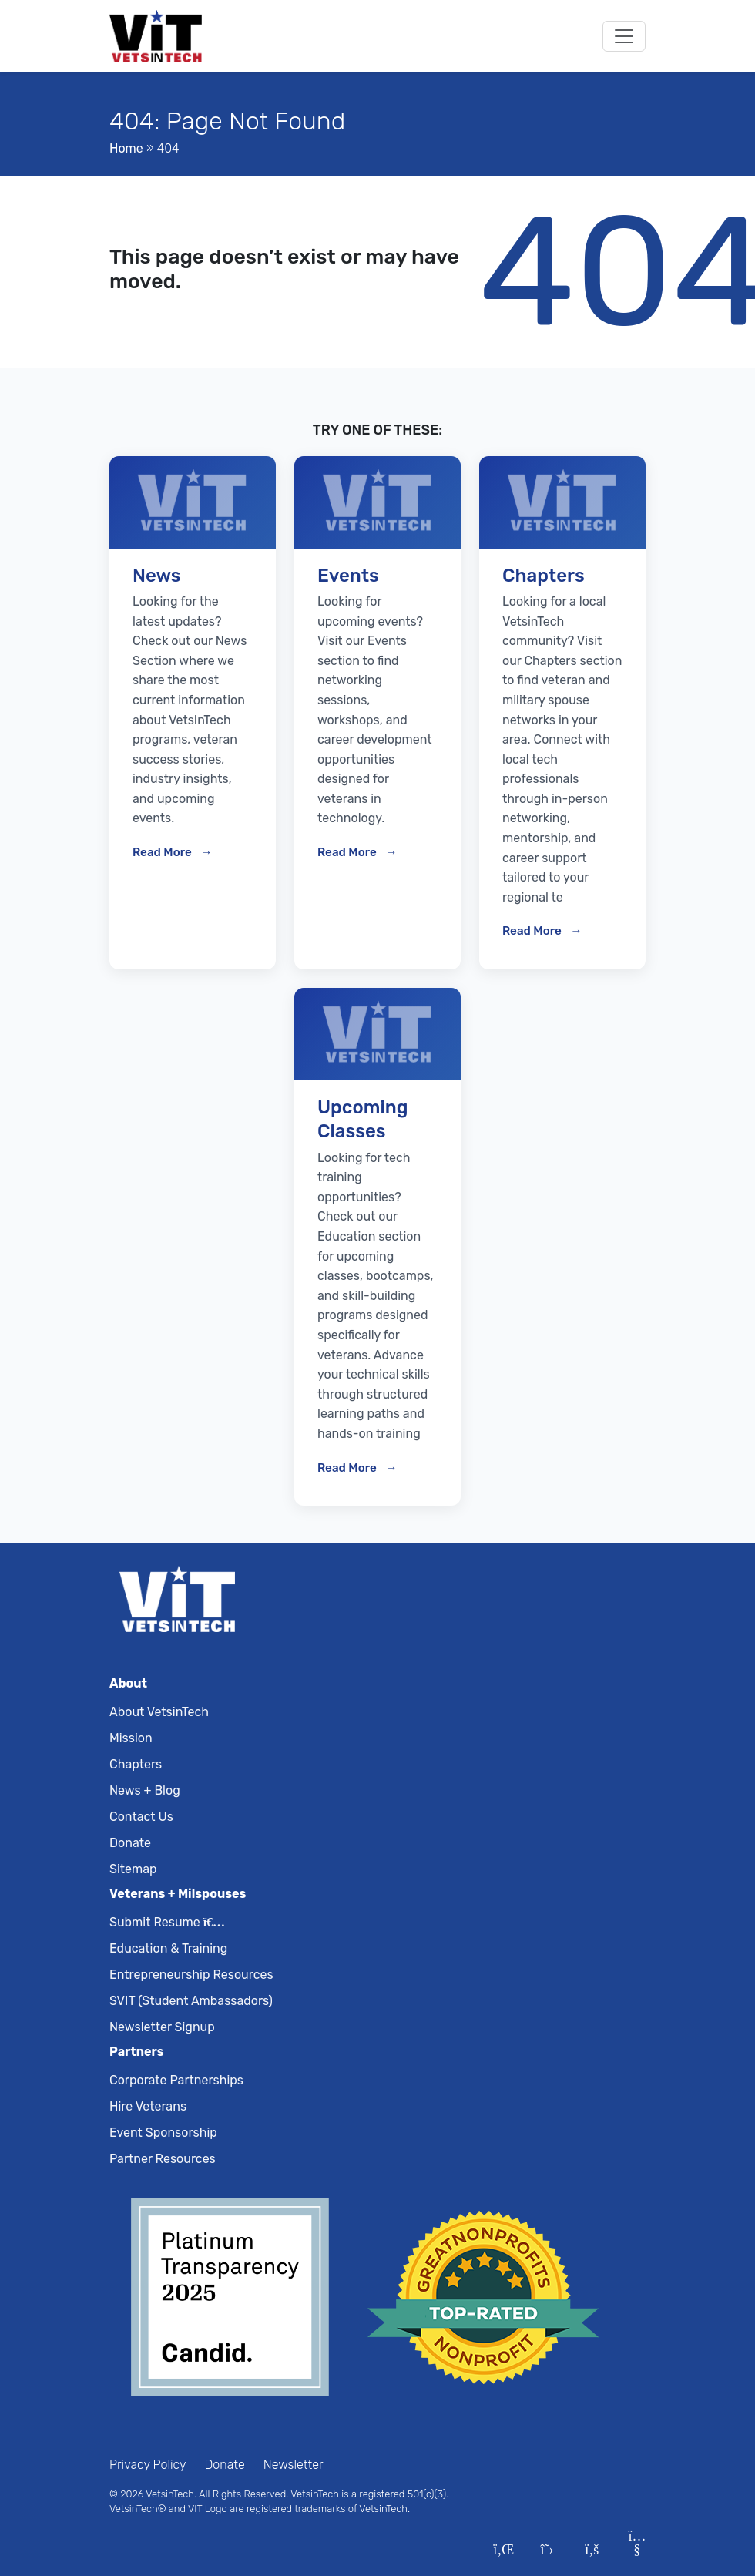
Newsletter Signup (162, 2027)
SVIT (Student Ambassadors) (191, 2000)
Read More (163, 852)
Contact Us (141, 1816)
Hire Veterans (147, 2106)
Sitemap (133, 1869)
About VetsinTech (159, 1711)
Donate (130, 1842)
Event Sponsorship (163, 2132)
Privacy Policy (147, 2464)
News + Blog (144, 1790)
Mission (131, 1738)
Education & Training (168, 1948)
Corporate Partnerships (176, 2080)
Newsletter (293, 2464)
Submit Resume (164, 1922)
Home (126, 148)
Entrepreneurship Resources (191, 1974)
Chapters (135, 1764)
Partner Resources (162, 2158)
